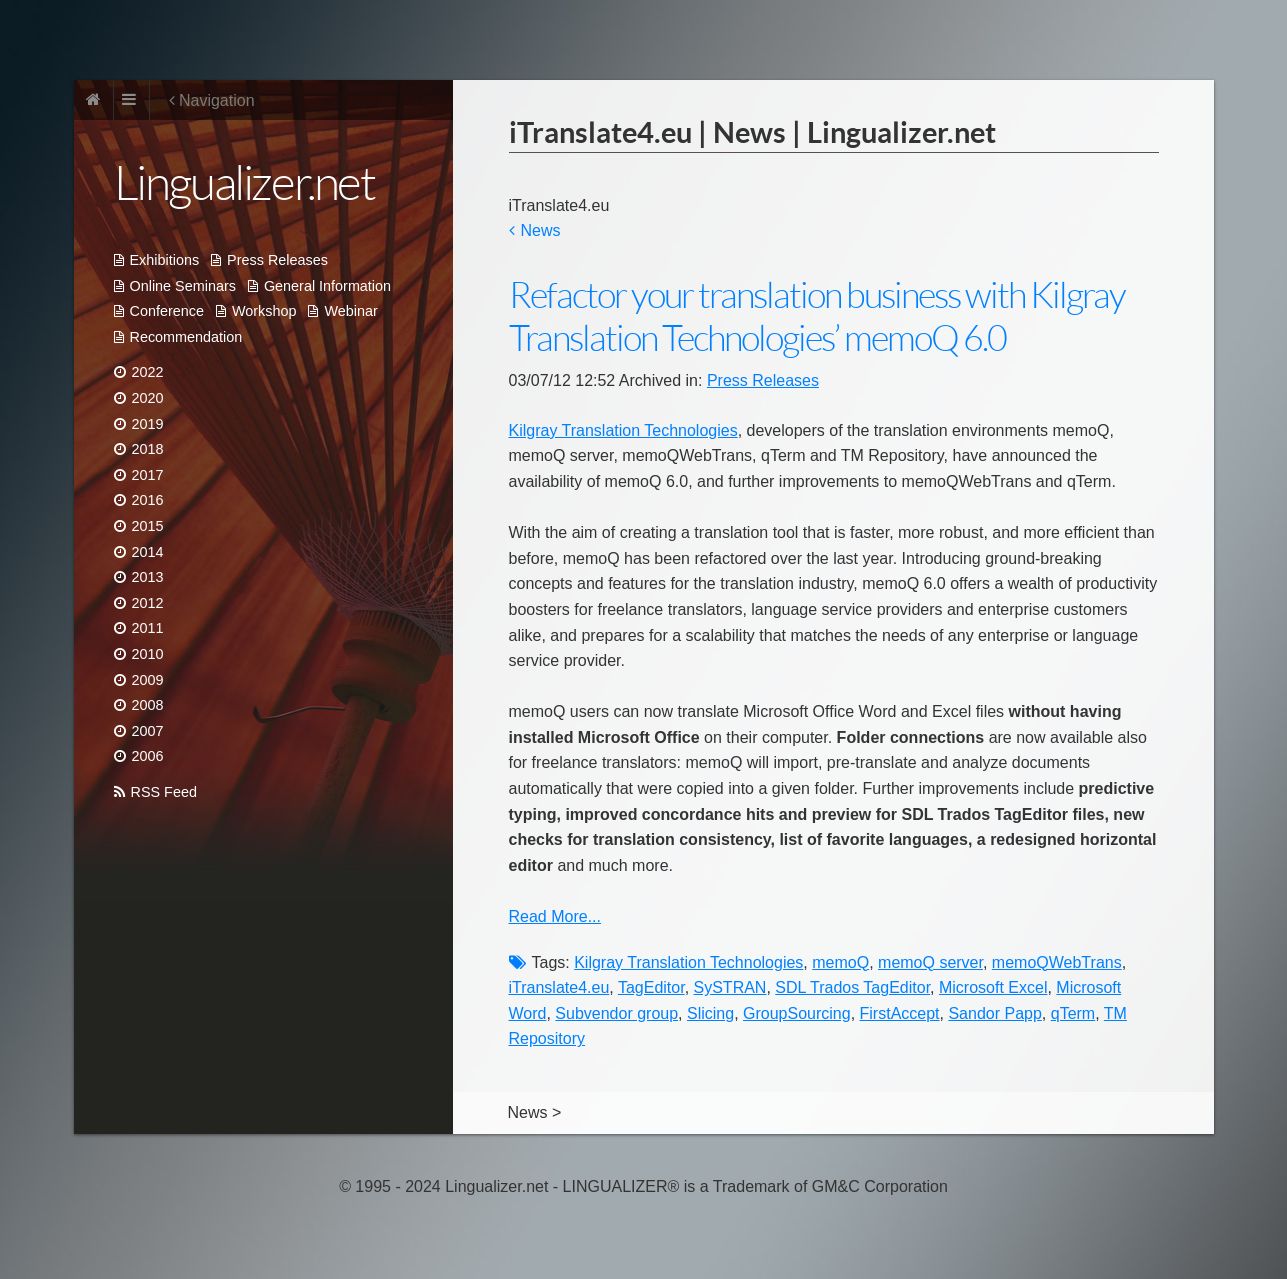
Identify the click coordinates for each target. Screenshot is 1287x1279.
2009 (148, 680)
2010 (148, 654)
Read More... (555, 916)
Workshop (264, 311)
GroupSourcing (797, 1013)
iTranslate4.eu (559, 987)
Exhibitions (165, 260)
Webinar (350, 311)
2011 (148, 628)
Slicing (710, 1013)
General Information (327, 286)
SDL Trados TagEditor (852, 987)
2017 (148, 475)
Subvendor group (616, 1013)
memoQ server (930, 962)
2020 (148, 398)
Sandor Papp (994, 1013)
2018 (148, 449)
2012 (148, 603)
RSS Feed (164, 792)
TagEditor (651, 987)
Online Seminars (183, 286)
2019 (148, 424)
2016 (148, 500)
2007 (148, 731)
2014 (148, 552)
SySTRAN (730, 987)
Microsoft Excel (993, 987)
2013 (148, 577)
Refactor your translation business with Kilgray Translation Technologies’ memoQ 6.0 (817, 317)
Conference (167, 311)
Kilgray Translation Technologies (623, 430)
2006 (148, 756)
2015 (148, 526)
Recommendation (186, 337)
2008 (148, 705)
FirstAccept (900, 1013)
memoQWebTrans (1057, 962)
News (541, 230)
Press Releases (277, 260)
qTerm (1073, 1013)
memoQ (840, 962)
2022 (148, 372)
